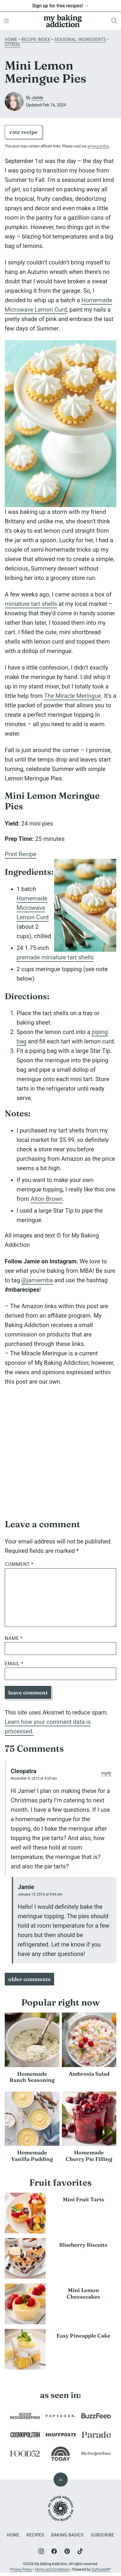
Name (14, 1638)
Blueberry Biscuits (83, 2244)
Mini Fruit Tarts (83, 2199)
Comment (19, 1564)
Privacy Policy (21, 2569)
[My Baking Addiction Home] (63, 21)
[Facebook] (54, 2551)
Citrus (12, 44)
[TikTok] (80, 2551)
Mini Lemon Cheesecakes (83, 2293)
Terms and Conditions (52, 2569)
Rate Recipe (23, 132)
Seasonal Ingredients (80, 39)
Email (14, 1663)
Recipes (35, 2535)
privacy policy (98, 146)
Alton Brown (46, 1198)
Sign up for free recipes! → (60, 6)
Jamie (37, 97)
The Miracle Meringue (72, 695)
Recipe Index (35, 39)
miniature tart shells (31, 603)
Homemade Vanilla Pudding (32, 2155)
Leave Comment (28, 1692)
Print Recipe (20, 854)
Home (11, 39)
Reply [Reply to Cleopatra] (106, 1773)
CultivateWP (100, 2569)
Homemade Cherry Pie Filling (89, 2155)
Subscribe (102, 2535)
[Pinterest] (67, 2551)
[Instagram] (41, 2551)
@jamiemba (37, 1280)
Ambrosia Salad (89, 2073)
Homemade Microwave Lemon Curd (33, 908)
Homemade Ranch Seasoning (31, 2077)
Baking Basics (67, 2535)
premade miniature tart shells (55, 957)
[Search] (114, 20)
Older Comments (29, 1979)
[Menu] (6, 20)
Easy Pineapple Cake (83, 2335)
